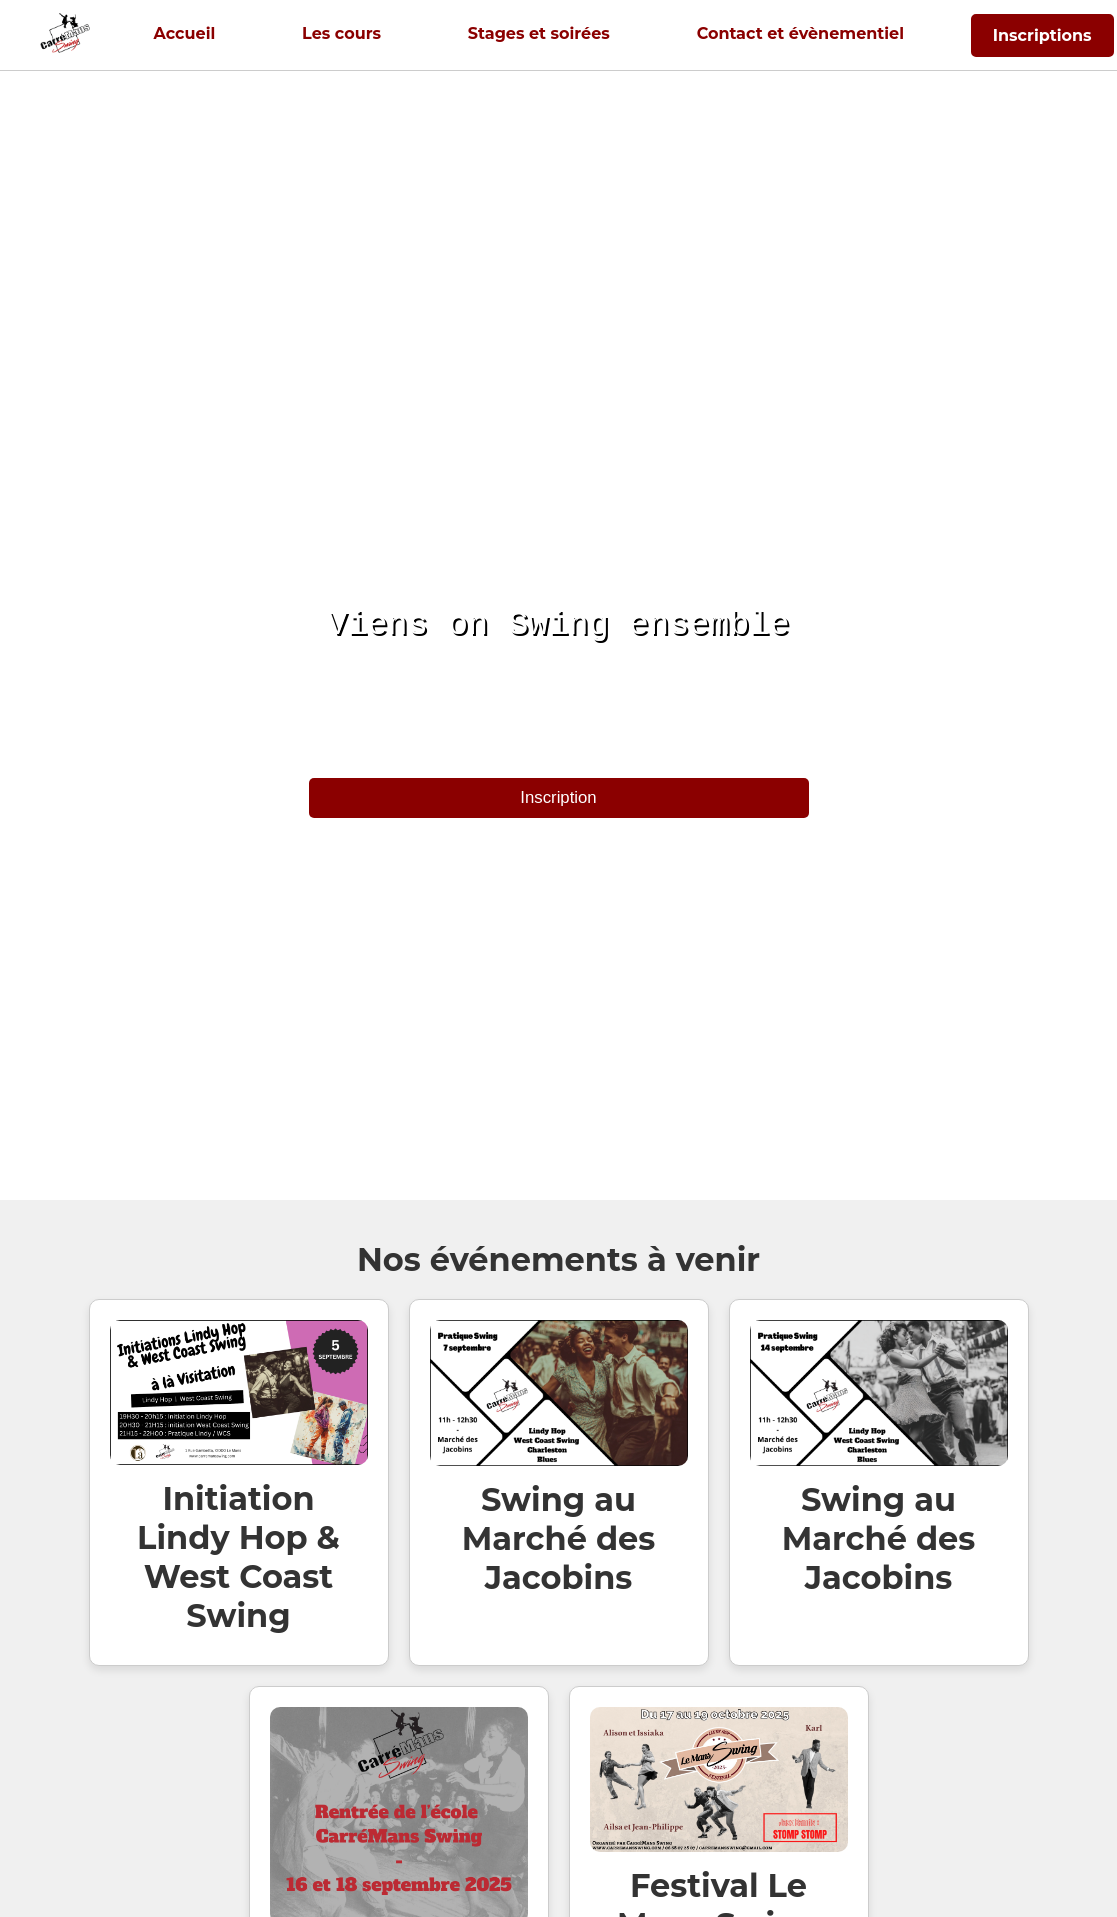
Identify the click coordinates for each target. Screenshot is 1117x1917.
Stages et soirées (539, 33)
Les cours (341, 33)
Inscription (558, 797)
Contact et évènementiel (800, 33)
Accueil (185, 33)
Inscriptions (1042, 35)
